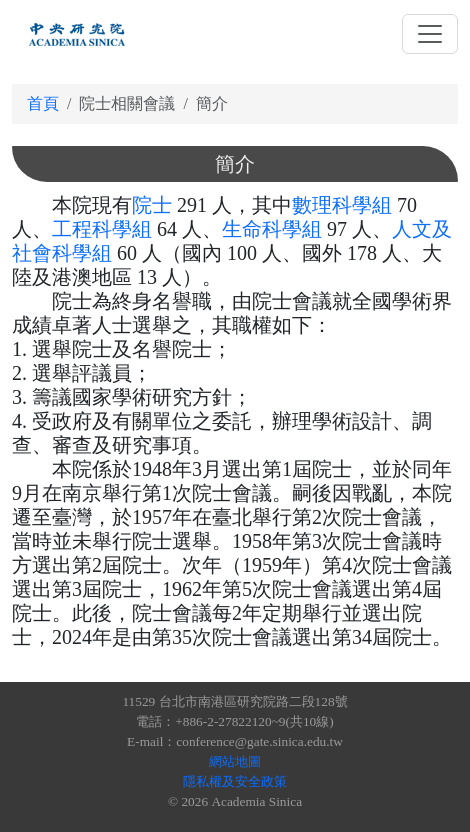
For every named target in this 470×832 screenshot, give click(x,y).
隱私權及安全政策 (235, 781)
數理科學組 (342, 205)
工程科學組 (102, 229)
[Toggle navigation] (430, 34)
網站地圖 (235, 761)
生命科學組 (272, 229)
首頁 (43, 103)
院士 (152, 205)
